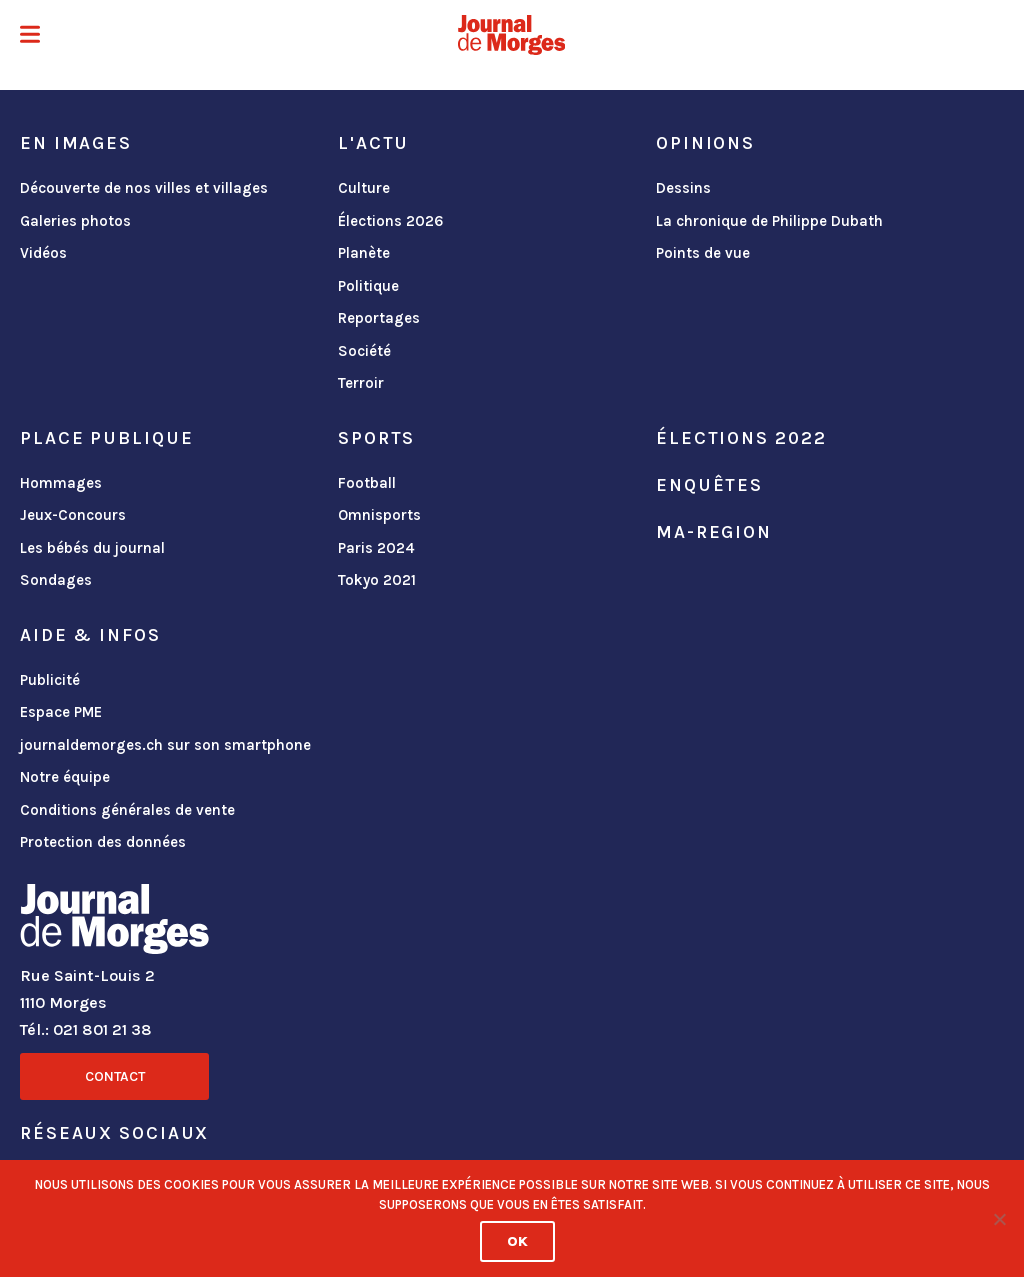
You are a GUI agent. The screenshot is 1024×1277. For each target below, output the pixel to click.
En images (76, 143)
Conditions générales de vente (127, 810)
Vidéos (43, 253)
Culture (364, 188)
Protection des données (103, 842)
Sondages (56, 580)
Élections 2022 (741, 438)
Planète (364, 253)
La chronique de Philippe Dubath (769, 221)
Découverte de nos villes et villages (144, 188)
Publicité (50, 680)
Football (367, 483)
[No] (999, 1219)
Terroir (361, 383)
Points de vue (703, 253)
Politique (368, 286)
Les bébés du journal (92, 548)
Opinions (705, 143)
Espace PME (61, 712)
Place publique (106, 438)
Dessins (683, 188)
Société (364, 351)
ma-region (714, 532)
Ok (517, 1241)
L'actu (373, 143)
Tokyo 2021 (377, 580)
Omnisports (379, 515)
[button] (30, 36)
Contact (115, 1076)
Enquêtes (709, 485)
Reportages (379, 318)
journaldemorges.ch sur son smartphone (165, 745)
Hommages (61, 483)
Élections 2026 (391, 221)
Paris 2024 (376, 548)
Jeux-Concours (73, 515)
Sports (376, 438)
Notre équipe (65, 777)
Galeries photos (75, 221)
